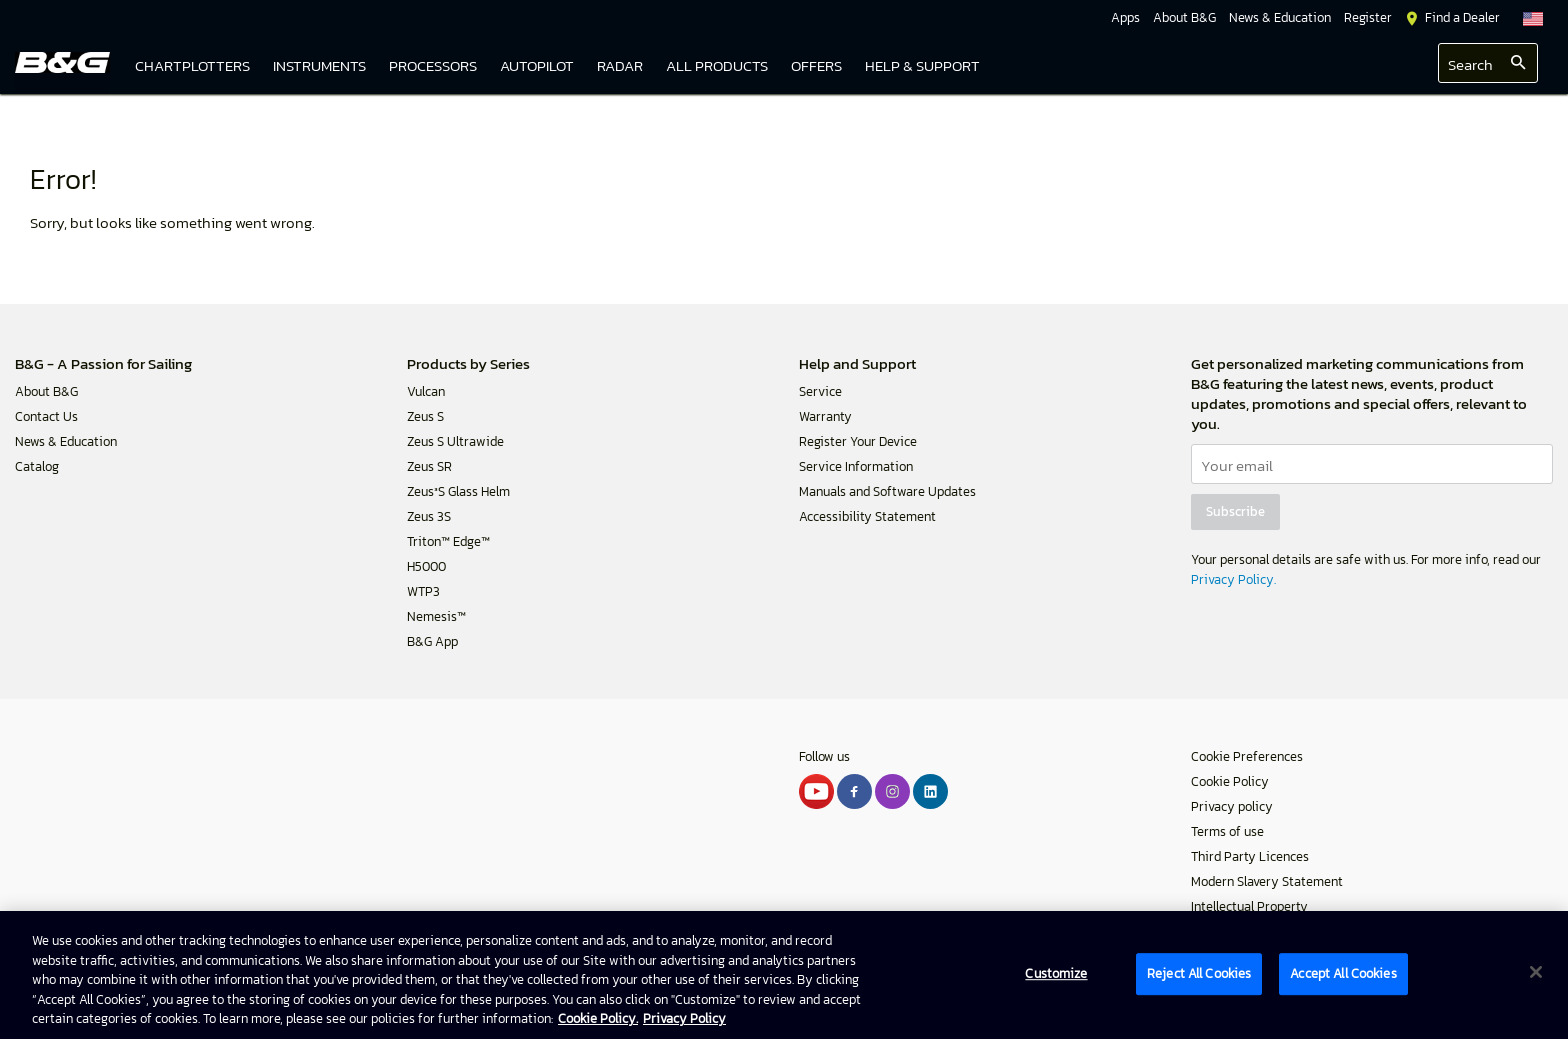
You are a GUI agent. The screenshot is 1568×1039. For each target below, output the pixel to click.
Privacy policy (1232, 806)
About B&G (46, 391)
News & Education (66, 441)
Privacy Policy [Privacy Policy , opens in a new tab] (684, 1018)
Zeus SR (429, 466)
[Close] (1536, 972)
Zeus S (425, 416)
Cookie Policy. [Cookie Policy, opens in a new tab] (598, 1018)
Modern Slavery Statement (1267, 881)
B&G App (432, 641)
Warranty (825, 416)
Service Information (856, 466)
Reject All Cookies (1199, 973)
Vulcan (426, 391)
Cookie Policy (1230, 781)
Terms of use (1227, 831)
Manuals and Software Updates (887, 491)
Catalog (37, 466)
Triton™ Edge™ (448, 541)
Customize (1056, 973)
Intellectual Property (1249, 906)
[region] (784, 975)
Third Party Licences (1250, 856)
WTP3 (423, 591)
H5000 (426, 566)
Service (820, 391)
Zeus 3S (429, 516)
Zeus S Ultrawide (455, 441)
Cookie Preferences (1247, 756)
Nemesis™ (436, 616)
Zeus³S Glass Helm (458, 491)
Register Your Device (858, 441)
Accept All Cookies (1343, 973)
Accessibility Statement (867, 516)
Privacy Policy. (1233, 579)
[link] (717, 67)
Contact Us (46, 416)
